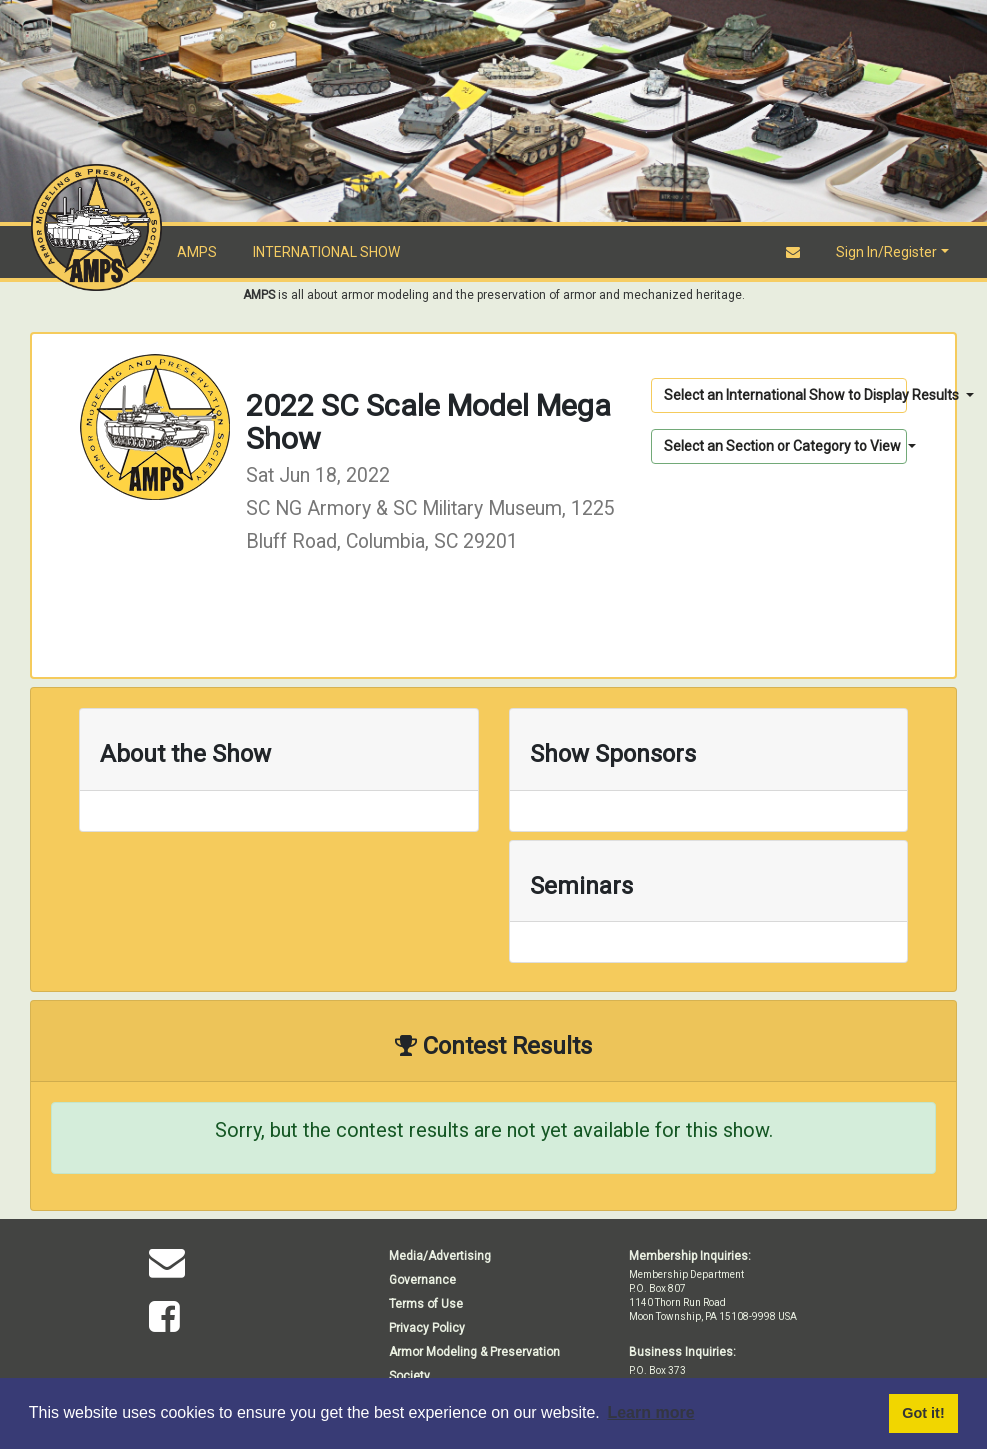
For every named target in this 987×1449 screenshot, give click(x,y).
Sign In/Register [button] (886, 252)
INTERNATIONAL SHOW (326, 252)
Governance (422, 1280)
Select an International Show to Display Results (785, 395)
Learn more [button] (650, 1412)
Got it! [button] (923, 1413)
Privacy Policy (427, 1328)
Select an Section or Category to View (784, 446)
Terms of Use (426, 1304)
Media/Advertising (440, 1256)
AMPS (197, 252)
